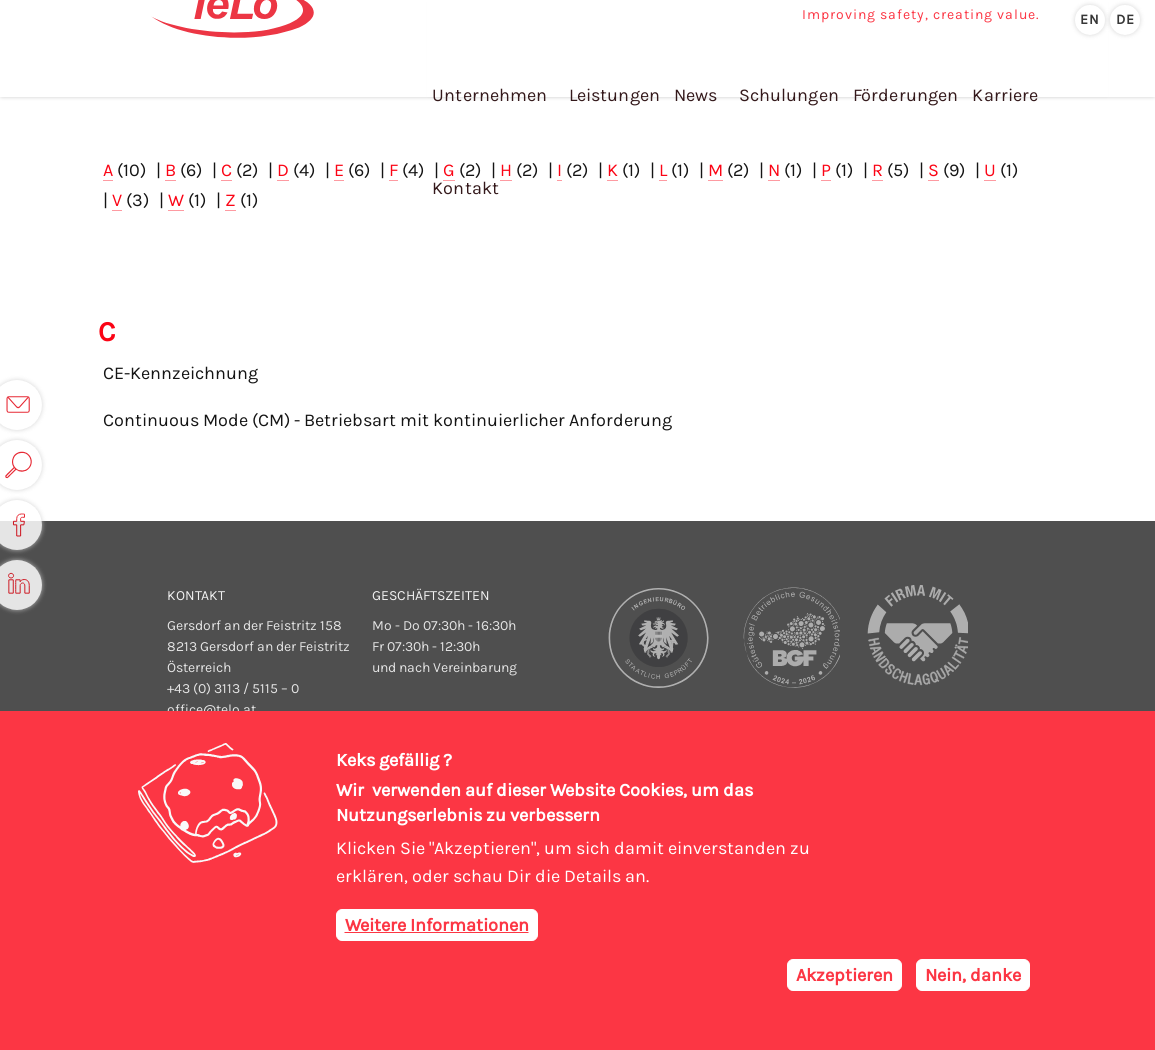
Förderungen (896, 79)
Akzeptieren (844, 977)
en (1090, 19)
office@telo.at (211, 707)
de (1125, 19)
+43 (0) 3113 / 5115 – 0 (233, 686)
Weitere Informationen (437, 927)
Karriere (993, 79)
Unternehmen (487, 79)
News (689, 79)
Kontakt (1072, 79)
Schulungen (781, 79)
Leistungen (610, 79)
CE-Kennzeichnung (180, 371)
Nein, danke (973, 977)
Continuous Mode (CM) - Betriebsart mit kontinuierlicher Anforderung (387, 418)
